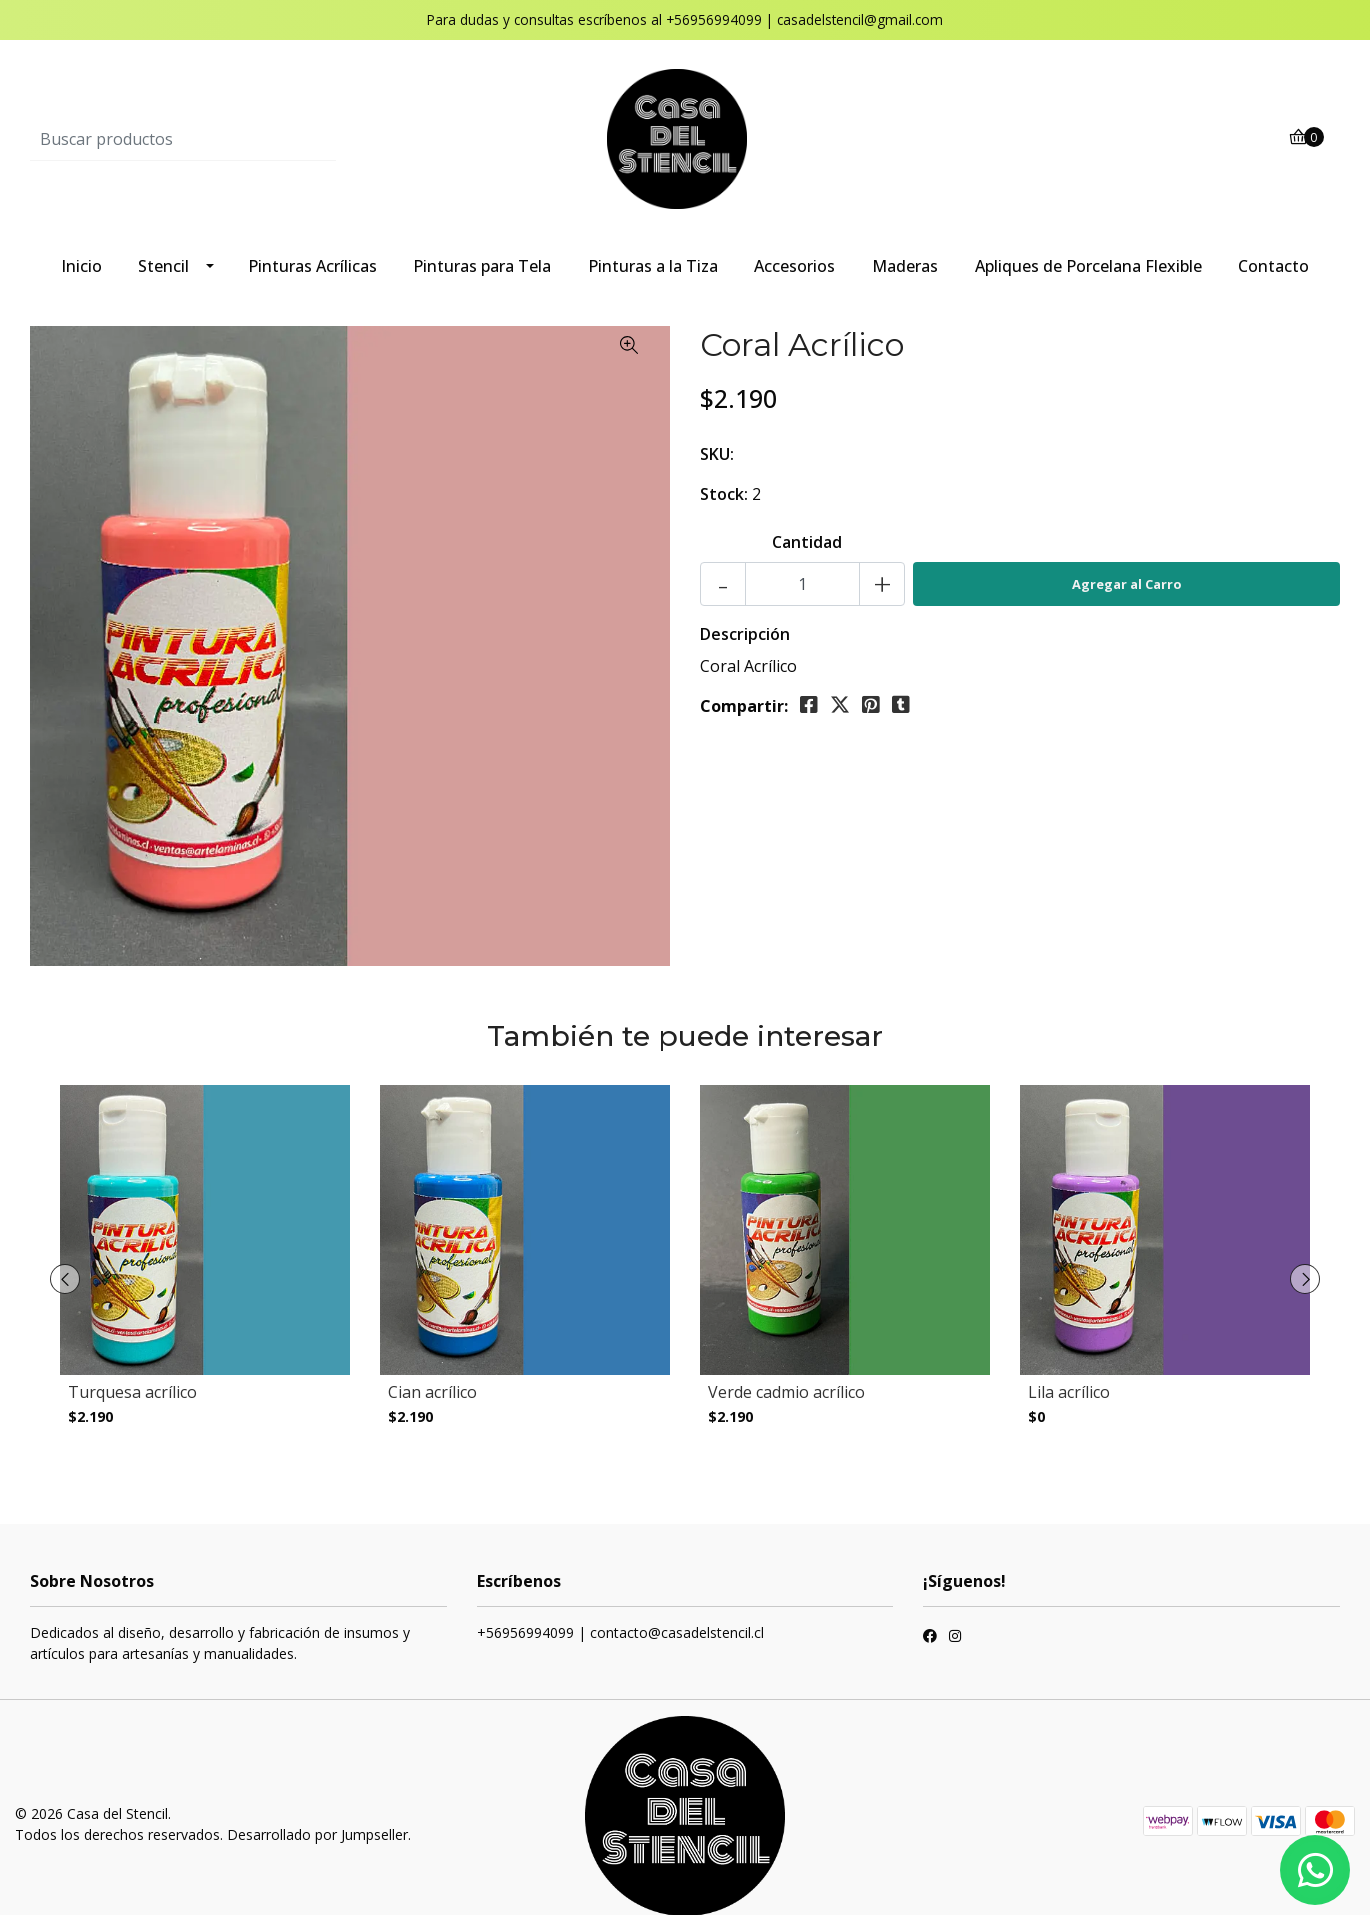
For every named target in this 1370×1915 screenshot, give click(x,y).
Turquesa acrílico (132, 1392)
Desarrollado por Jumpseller (317, 1805)
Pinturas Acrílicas (312, 266)
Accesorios (794, 266)
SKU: (717, 454)
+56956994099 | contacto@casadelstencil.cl (620, 1603)
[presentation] (65, 1265)
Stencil (163, 266)
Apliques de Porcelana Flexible (1088, 266)
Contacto (1273, 266)
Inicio (81, 266)
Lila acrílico (1069, 1392)
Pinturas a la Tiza (653, 266)
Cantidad (807, 542)
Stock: (724, 494)
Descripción (745, 634)
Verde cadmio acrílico (786, 1392)
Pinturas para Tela (482, 266)
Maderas (905, 266)
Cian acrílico (432, 1392)
